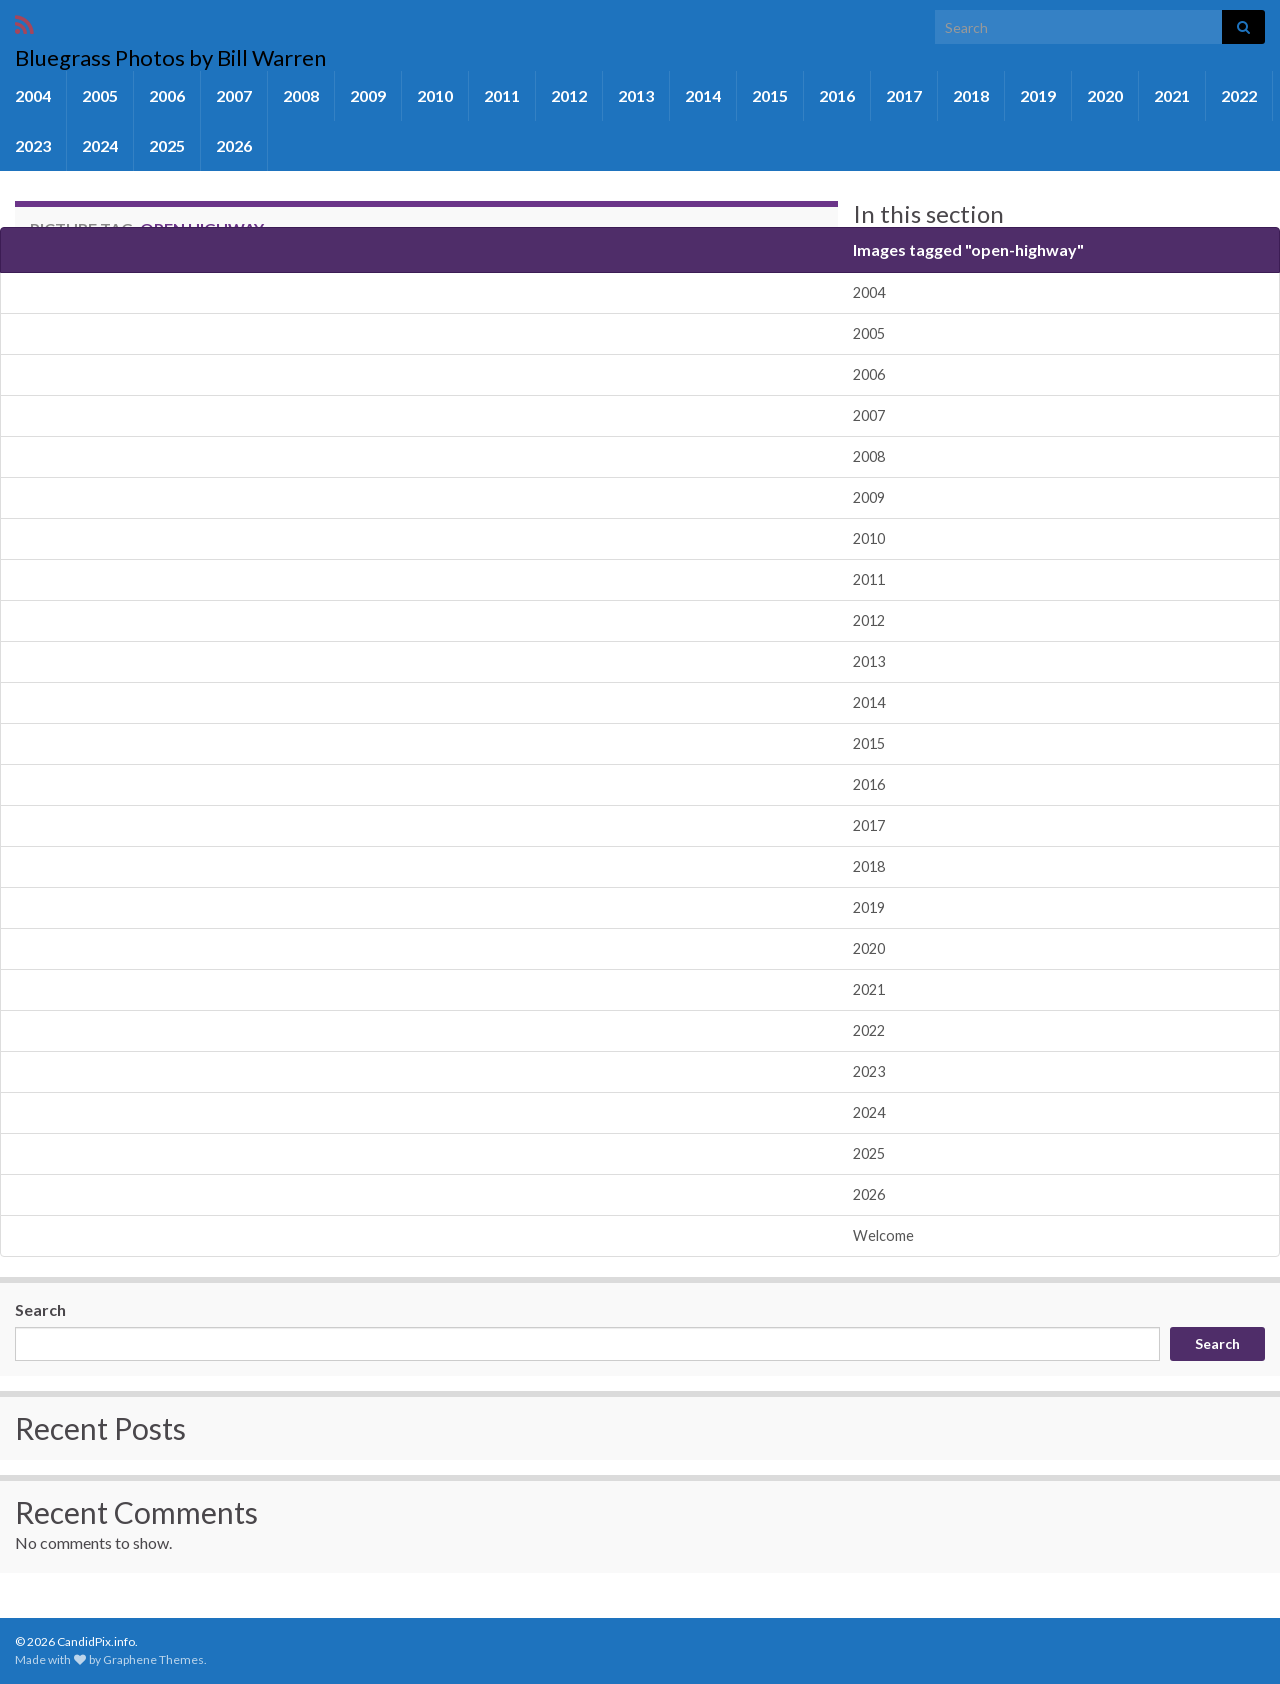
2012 (569, 95)
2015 (770, 95)
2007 (234, 95)
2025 (167, 145)
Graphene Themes (153, 1659)
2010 (435, 95)
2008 (301, 95)
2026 (234, 145)
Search (40, 1309)
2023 (33, 145)
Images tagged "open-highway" (968, 249)
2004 (33, 95)
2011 (502, 95)
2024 (100, 145)
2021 (1172, 95)
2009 (368, 95)
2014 (703, 95)
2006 (167, 95)
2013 (636, 95)
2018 (971, 95)
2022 (1239, 95)
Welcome (883, 1235)
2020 (1105, 95)
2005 (100, 95)
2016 (837, 95)
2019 (1038, 95)
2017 (904, 95)
